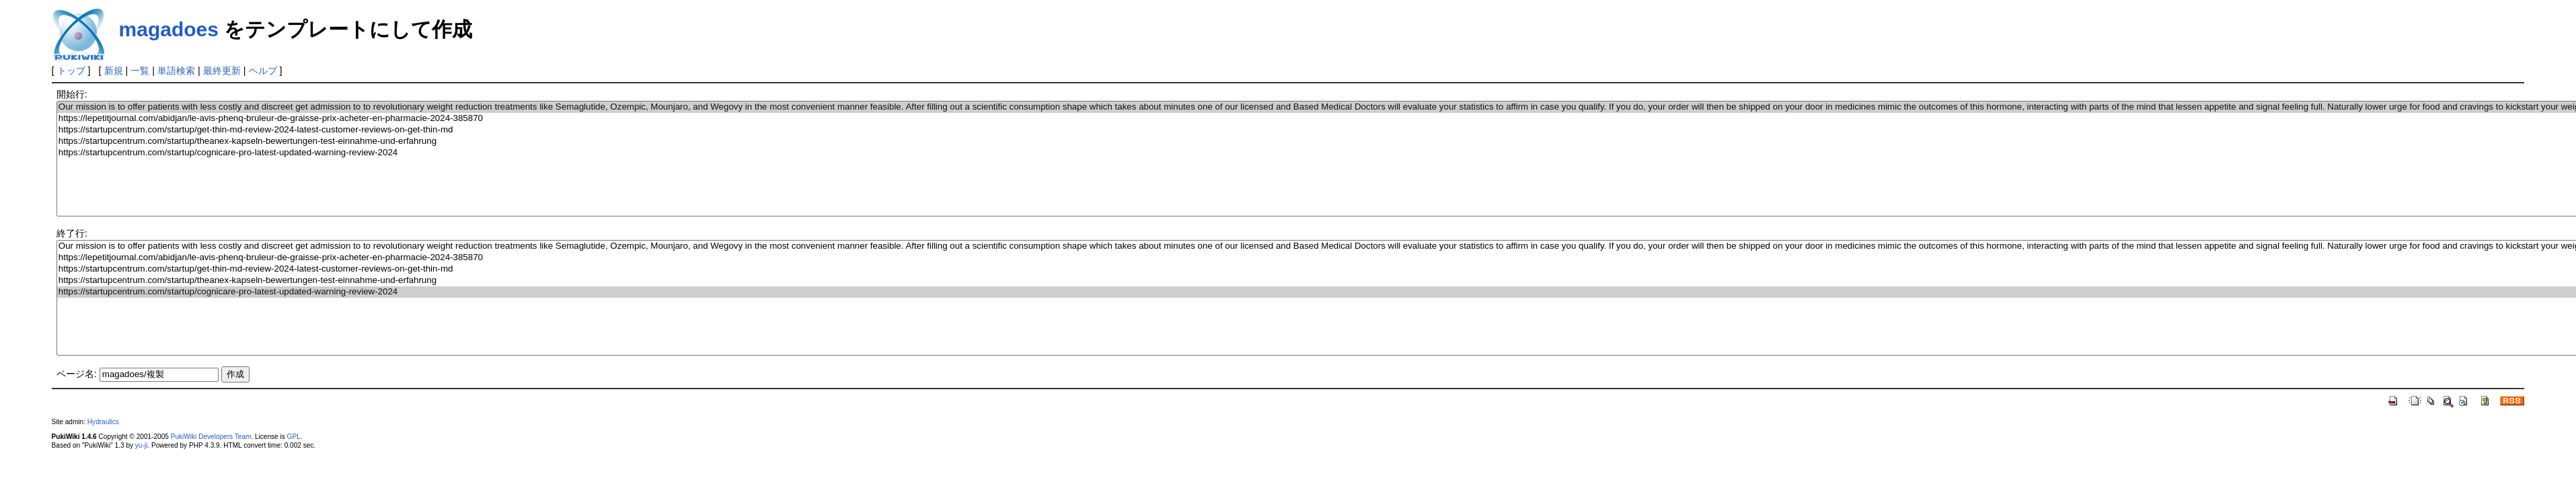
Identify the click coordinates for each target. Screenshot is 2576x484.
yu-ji (141, 445)
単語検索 (176, 70)
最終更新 (222, 70)
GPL (294, 436)
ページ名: (76, 373)
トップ (71, 70)
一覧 (139, 70)
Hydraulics (103, 422)
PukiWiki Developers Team (211, 436)
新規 (113, 70)
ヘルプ (263, 70)
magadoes (169, 29)
